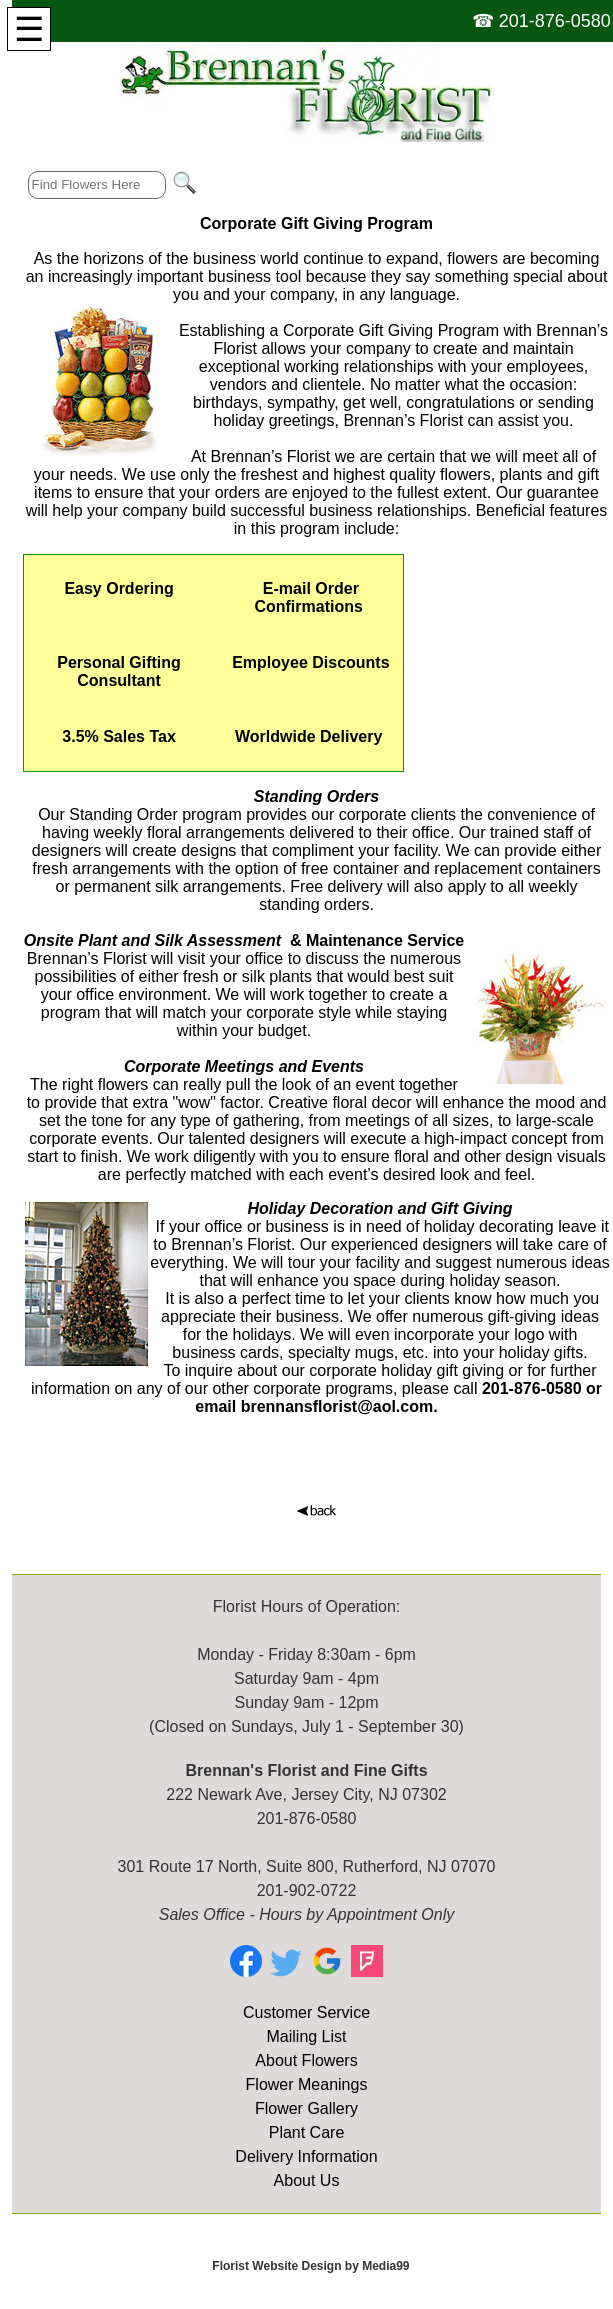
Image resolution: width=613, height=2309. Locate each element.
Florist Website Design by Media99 (310, 2266)
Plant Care (307, 2132)
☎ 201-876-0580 (541, 21)
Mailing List (306, 2036)
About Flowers (306, 2060)
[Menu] (29, 29)
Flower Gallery (306, 2108)
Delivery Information (306, 2156)
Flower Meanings (307, 2084)
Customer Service (306, 2012)
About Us (307, 2180)
